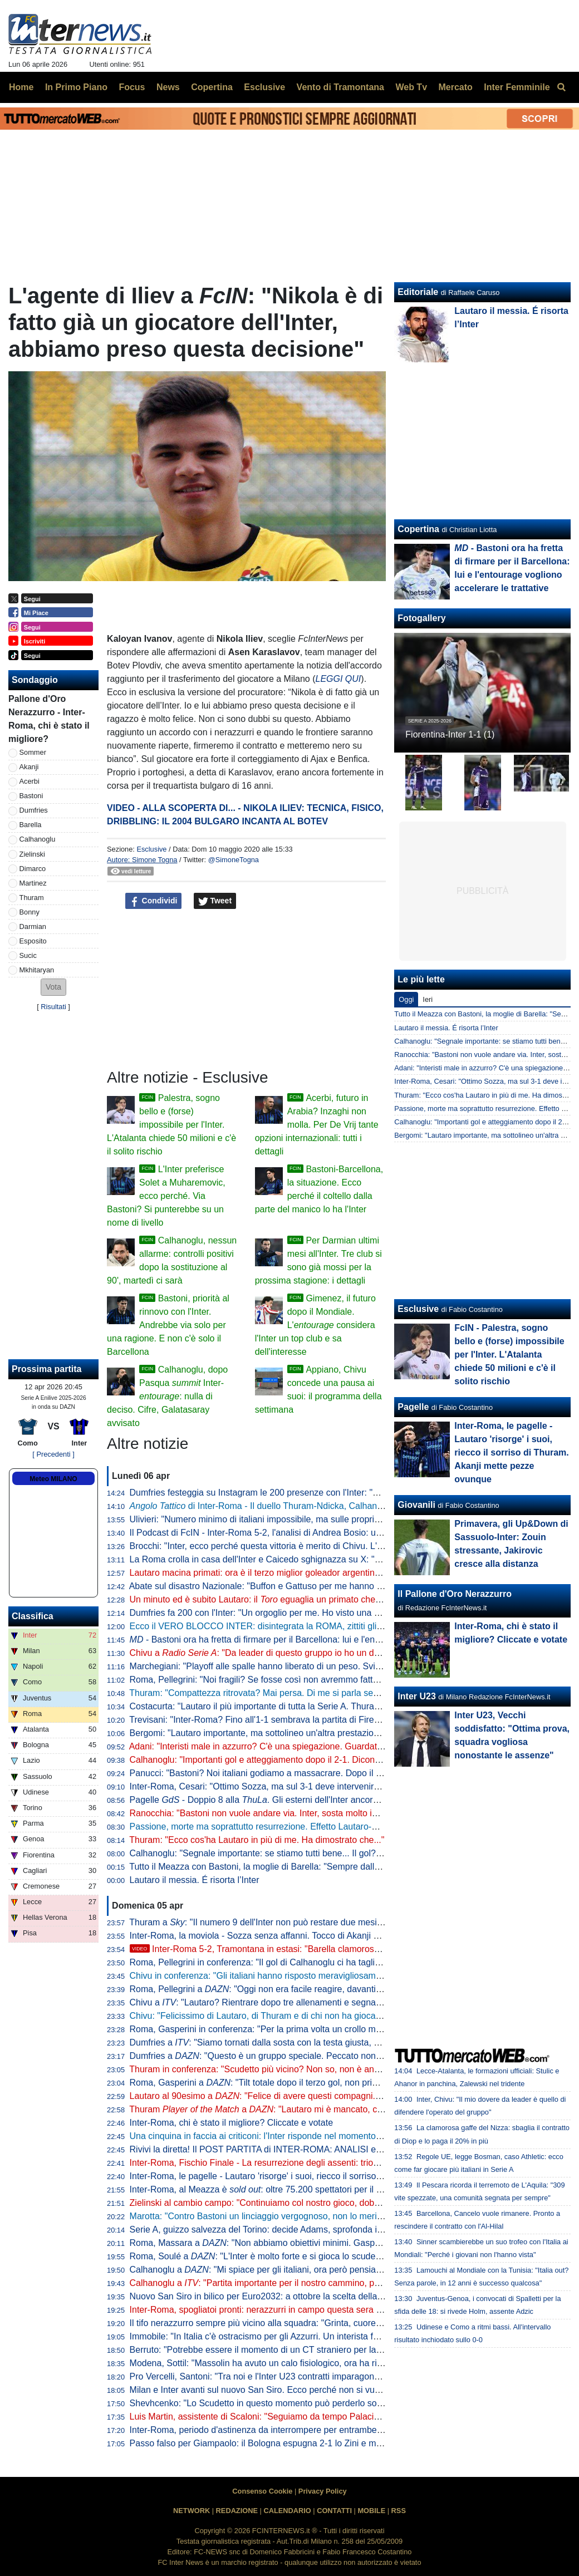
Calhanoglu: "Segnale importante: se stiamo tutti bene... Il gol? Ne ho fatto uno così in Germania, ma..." (333, 1853)
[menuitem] (561, 87)
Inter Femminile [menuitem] (516, 87)
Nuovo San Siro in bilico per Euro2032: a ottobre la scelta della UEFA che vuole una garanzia (313, 2296)
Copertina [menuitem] (212, 87)
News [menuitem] (168, 87)
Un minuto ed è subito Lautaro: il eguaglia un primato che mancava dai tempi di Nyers (309, 1599)
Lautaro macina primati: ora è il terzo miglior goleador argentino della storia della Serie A (304, 1572)
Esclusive (151, 849)
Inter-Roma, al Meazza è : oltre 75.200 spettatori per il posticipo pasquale (290, 2189)
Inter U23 (416, 1696)
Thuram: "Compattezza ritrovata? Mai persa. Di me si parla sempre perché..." (281, 1693)
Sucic (28, 955)
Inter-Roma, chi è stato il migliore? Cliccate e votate (231, 2122)
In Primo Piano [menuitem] (76, 87)
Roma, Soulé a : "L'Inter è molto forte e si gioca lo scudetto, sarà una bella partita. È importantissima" (341, 2256)
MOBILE (371, 2510)
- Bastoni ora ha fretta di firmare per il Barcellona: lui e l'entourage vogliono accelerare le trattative (330, 1639)
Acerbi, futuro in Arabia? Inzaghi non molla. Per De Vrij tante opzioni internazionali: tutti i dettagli (317, 1124)
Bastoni (31, 796)
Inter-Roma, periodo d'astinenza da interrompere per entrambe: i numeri (272, 2430)
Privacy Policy (322, 2491)
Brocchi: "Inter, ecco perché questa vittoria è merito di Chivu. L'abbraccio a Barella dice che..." (315, 1546)
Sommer (32, 752)
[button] (53, 987)
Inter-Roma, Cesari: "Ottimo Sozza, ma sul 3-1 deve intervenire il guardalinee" (284, 1786)
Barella (30, 824)
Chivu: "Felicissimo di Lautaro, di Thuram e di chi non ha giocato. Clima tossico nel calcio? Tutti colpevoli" (338, 2016)
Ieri (428, 999)
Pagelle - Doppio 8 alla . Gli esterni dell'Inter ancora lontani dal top (283, 1800)
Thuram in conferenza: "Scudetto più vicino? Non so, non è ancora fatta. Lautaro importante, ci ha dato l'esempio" (353, 2069)
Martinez (33, 883)
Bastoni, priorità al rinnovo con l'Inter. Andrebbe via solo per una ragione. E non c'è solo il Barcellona (168, 1325)
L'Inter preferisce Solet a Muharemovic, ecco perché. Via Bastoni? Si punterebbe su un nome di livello (166, 1195)
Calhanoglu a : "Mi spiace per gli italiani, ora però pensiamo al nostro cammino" (298, 2269)
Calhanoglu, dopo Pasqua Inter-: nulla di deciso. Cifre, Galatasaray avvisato (167, 1396)
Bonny (29, 912)
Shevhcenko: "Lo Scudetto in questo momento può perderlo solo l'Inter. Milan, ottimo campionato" (322, 2403)
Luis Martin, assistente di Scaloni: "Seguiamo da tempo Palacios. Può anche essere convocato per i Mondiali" (346, 2416)
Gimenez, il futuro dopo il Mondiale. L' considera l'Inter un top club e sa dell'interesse (315, 1325)
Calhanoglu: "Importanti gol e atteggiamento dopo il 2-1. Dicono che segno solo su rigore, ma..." (318, 1759)
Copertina (418, 529)
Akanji (29, 767)
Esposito (33, 941)
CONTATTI (334, 2510)
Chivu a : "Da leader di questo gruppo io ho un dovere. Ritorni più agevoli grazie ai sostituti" (337, 1653)
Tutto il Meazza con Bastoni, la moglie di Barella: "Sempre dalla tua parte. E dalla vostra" (304, 1866)
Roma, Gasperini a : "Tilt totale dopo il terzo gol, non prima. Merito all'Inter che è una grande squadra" (342, 2082)
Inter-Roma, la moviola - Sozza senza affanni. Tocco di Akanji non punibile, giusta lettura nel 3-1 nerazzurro (341, 1935)
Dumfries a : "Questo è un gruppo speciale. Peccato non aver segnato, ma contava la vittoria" (326, 2056)
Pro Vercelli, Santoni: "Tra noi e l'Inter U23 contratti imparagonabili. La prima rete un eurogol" (312, 2376)
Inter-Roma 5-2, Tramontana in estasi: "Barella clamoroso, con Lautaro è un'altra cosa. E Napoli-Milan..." (347, 1949)
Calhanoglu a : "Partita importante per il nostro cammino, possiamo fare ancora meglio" (308, 2283)
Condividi (154, 901)
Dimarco (32, 868)
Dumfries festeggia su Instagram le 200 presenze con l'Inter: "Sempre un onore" (287, 1492)
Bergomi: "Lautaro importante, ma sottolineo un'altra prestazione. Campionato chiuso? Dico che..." (324, 1733)
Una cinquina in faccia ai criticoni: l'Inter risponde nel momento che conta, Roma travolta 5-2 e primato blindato (348, 2136)
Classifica (32, 1616)
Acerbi (29, 781)
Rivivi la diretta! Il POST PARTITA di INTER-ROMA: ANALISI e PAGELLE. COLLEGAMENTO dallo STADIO (342, 2149)
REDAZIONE (237, 2510)
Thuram (31, 897)
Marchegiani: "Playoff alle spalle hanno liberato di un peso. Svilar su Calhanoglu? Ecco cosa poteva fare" (336, 1666)
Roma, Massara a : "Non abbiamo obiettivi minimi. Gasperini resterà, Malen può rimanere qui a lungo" (343, 2243)
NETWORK (191, 2510)
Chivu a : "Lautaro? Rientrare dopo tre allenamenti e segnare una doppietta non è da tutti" (314, 2002)
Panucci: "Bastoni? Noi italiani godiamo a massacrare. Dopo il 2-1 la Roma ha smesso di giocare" (322, 1773)
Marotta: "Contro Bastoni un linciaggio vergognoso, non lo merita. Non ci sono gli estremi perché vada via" (339, 2216)
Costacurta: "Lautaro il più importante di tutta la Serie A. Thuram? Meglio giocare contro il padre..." (323, 1706)
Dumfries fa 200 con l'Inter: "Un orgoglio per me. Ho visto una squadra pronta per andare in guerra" (325, 1613)
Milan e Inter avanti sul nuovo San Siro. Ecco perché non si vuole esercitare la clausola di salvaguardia (332, 2390)
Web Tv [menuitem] (411, 87)
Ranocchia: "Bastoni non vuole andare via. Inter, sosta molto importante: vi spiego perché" (307, 1813)
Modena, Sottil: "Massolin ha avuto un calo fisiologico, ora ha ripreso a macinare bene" (300, 2363)
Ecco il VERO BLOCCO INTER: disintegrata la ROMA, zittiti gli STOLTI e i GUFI (287, 1626)
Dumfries (33, 810)
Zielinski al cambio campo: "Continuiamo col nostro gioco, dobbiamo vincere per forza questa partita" (328, 2203)
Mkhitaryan (37, 970)
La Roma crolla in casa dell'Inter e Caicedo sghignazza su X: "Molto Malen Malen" (291, 1559)
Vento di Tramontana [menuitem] (340, 87)
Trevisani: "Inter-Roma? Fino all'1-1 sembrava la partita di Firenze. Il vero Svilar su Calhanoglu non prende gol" (348, 1719)
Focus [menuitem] (132, 87)
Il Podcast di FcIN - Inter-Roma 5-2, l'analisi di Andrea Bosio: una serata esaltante (291, 1532)
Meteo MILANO (53, 1479)
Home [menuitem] (21, 87)
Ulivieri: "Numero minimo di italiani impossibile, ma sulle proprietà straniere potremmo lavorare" (317, 1519)
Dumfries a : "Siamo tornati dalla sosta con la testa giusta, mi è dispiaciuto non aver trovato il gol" (328, 2042)
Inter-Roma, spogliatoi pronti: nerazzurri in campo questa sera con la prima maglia (292, 2309)
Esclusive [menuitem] (264, 87)
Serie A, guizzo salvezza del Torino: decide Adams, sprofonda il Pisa (264, 2229)
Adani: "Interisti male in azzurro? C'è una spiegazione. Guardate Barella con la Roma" (298, 1746)
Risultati (53, 1006)
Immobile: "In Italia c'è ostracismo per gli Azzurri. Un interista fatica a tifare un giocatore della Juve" (324, 2336)
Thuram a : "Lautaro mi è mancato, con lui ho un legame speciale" (311, 2109)
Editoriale (418, 292)
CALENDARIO (287, 2510)
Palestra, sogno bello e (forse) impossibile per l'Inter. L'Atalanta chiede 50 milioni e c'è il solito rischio (171, 1124)
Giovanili (416, 1505)
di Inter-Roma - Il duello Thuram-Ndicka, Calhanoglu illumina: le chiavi (297, 1506)
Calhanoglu (37, 839)
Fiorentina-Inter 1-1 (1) (449, 734)
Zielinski (32, 854)
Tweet (215, 901)
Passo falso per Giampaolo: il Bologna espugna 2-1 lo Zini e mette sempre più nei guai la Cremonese (329, 2443)
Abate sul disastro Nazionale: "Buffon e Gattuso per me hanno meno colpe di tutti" (290, 1586)
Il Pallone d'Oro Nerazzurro (455, 1594)
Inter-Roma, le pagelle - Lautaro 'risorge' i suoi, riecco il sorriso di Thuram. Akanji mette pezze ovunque (332, 2176)
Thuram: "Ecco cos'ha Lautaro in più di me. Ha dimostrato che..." (256, 1840)
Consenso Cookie (262, 2491)
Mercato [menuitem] (455, 87)
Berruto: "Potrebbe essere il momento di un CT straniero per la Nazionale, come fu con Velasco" (319, 2349)
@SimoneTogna (233, 860)
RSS (398, 2510)
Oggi (406, 999)
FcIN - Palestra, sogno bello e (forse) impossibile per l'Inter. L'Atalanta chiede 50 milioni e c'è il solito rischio (509, 1354)
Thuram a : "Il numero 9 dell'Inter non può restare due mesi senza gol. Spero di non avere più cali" (330, 1922)
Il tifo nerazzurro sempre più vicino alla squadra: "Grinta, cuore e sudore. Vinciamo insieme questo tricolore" (342, 2323)
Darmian (32, 926)
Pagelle (413, 1407)
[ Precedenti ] (53, 1454)
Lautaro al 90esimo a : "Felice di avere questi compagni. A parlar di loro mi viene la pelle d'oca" (329, 2096)
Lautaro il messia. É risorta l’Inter (194, 1880)
